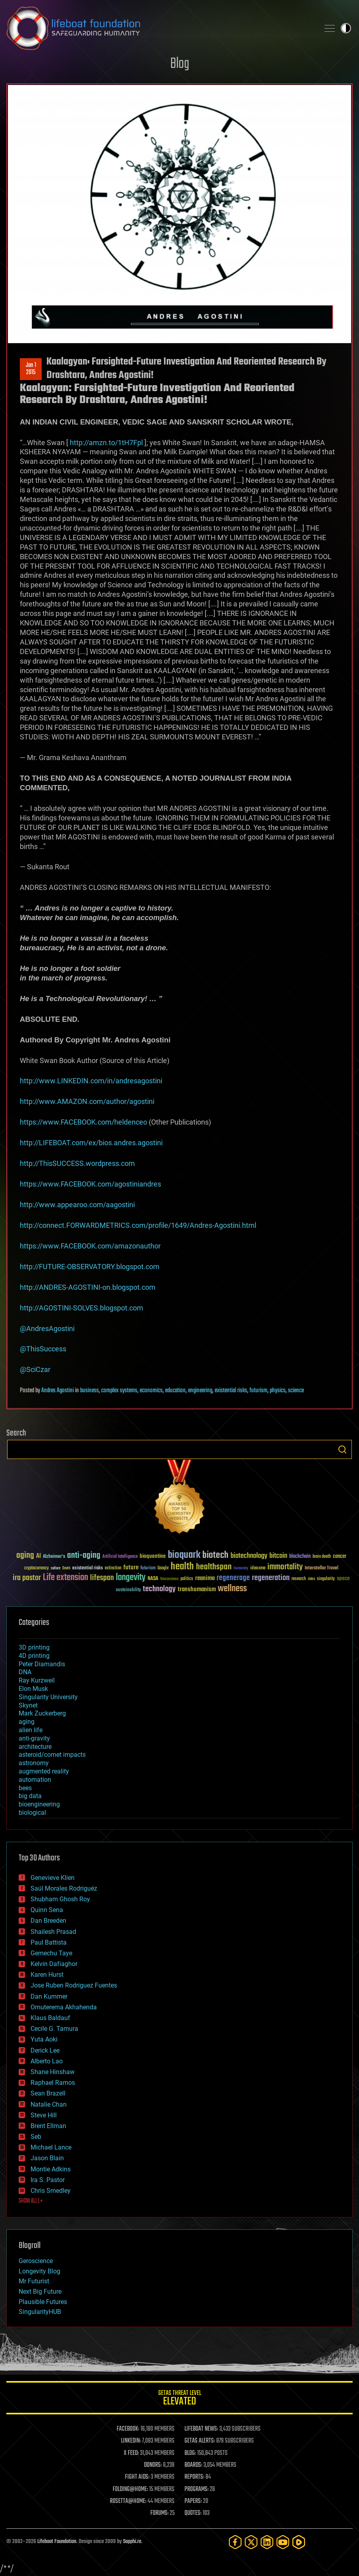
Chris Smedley (51, 2190)
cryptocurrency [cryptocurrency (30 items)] (36, 1568)
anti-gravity (34, 1738)
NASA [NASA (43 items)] (153, 1579)
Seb (36, 2136)
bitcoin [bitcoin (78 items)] (278, 1556)
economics (151, 1390)
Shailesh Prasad (53, 1931)
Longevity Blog (39, 2271)
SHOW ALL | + (31, 2201)
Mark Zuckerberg (42, 1713)
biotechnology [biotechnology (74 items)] (248, 1556)
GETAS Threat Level (179, 2399)
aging (27, 1721)
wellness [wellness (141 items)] (232, 1589)
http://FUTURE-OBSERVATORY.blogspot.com (89, 1266)
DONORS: (153, 2465)
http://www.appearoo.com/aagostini (77, 1204)
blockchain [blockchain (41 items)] (300, 1556)
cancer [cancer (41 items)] (339, 1556)
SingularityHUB (40, 2312)
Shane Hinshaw (53, 2072)
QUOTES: (193, 2513)
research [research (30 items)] (299, 1579)
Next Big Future (40, 2291)
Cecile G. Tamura (54, 2028)
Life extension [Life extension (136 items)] (65, 1578)
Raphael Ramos (53, 2082)
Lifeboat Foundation (56, 2541)
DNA (25, 1672)
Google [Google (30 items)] (163, 1568)
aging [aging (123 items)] (25, 1556)
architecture (35, 1746)
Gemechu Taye (51, 1953)
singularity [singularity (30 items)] (326, 1579)
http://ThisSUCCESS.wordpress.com (77, 1163)
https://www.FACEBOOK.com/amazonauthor (90, 1246)
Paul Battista (49, 1942)
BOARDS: (193, 2465)
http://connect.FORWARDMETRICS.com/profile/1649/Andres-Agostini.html (138, 1225)
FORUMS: (159, 2513)
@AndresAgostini (47, 1328)
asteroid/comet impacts (52, 1754)
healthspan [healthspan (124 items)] (214, 1567)
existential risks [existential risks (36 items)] (87, 1568)
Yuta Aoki (44, 2039)
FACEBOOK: (128, 2429)
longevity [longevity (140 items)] (131, 1578)
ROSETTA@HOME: (128, 2501)
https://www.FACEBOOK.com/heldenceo (83, 1122)
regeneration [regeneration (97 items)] (271, 1577)
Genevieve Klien (53, 1877)
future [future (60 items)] (130, 1567)
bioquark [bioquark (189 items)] (184, 1555)
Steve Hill (44, 2115)
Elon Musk (33, 1688)
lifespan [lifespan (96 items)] (102, 1577)
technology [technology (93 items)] (159, 1589)
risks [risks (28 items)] (311, 1578)
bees (25, 1788)
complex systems (119, 1390)
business (89, 1390)
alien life (30, 1730)
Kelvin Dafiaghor (54, 1964)
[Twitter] (251, 2542)
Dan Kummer (49, 1996)
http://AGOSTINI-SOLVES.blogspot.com (81, 1308)
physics (278, 1390)
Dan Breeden (48, 1920)
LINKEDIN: (131, 2441)
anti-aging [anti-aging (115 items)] (83, 1556)
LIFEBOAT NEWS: (201, 2429)
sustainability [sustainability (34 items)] (128, 1590)
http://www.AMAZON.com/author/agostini (87, 1101)
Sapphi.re (132, 2541)
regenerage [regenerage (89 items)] (233, 1578)
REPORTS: (194, 2477)
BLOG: (190, 2453)
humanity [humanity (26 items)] (241, 1568)
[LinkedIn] (267, 2542)
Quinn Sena (47, 1910)
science (296, 1390)
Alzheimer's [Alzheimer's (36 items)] (54, 1557)
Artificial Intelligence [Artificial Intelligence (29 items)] (120, 1556)
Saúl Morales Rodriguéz (64, 1888)
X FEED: (131, 2453)
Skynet (28, 1705)
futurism (258, 1390)
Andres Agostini (57, 1390)
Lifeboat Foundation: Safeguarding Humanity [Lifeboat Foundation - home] (159, 28)
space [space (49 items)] (343, 1578)
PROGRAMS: (196, 2489)
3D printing (34, 1647)
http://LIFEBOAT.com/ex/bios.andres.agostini (91, 1142)
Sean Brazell (48, 2093)
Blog (179, 64)
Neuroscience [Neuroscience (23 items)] (169, 1579)
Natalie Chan (49, 2104)
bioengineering (39, 1804)
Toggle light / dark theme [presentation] (346, 28)
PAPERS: (193, 2501)
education (175, 1390)
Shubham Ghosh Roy (60, 1899)
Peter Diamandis (42, 1664)
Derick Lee (45, 2050)
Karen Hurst (47, 1974)
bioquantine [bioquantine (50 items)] (153, 1556)
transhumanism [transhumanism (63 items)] (197, 1589)
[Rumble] (298, 2542)
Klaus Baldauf (50, 2018)
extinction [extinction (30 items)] (113, 1568)
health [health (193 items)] (182, 1567)
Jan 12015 (31, 369)
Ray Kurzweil (37, 1680)
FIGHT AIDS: (137, 2477)
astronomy (34, 1763)
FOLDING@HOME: (130, 2489)
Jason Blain (47, 2158)
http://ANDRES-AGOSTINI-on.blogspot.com (88, 1287)
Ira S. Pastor (48, 2180)
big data (30, 1796)
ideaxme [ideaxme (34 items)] (257, 1568)
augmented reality (44, 1771)
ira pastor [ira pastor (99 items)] (27, 1577)
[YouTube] (282, 2542)
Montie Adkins (51, 2169)
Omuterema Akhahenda (64, 2007)
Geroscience (36, 2261)
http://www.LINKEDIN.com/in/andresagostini (91, 1081)
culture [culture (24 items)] (55, 1568)
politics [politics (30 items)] (186, 1579)
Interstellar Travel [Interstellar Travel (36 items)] (321, 1568)
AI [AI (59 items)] (38, 1556)
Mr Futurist (34, 2281)
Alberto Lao (47, 2061)
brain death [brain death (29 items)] (322, 1556)
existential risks (231, 1390)
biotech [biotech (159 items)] (215, 1555)
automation (35, 1779)
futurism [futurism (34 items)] (148, 1568)
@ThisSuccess (43, 1349)
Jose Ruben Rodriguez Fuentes (74, 1985)
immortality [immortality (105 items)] (285, 1567)
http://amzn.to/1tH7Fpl (106, 442)
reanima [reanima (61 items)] (205, 1578)
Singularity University (48, 1697)
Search (342, 1449)
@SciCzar (35, 1369)
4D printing (34, 1655)
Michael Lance (51, 2147)
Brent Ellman (48, 2126)
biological (32, 1812)
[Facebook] (235, 2542)
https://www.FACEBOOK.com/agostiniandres (90, 1184)
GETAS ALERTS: (199, 2441)
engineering (200, 1390)
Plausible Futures (43, 2302)
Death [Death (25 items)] (66, 1568)
